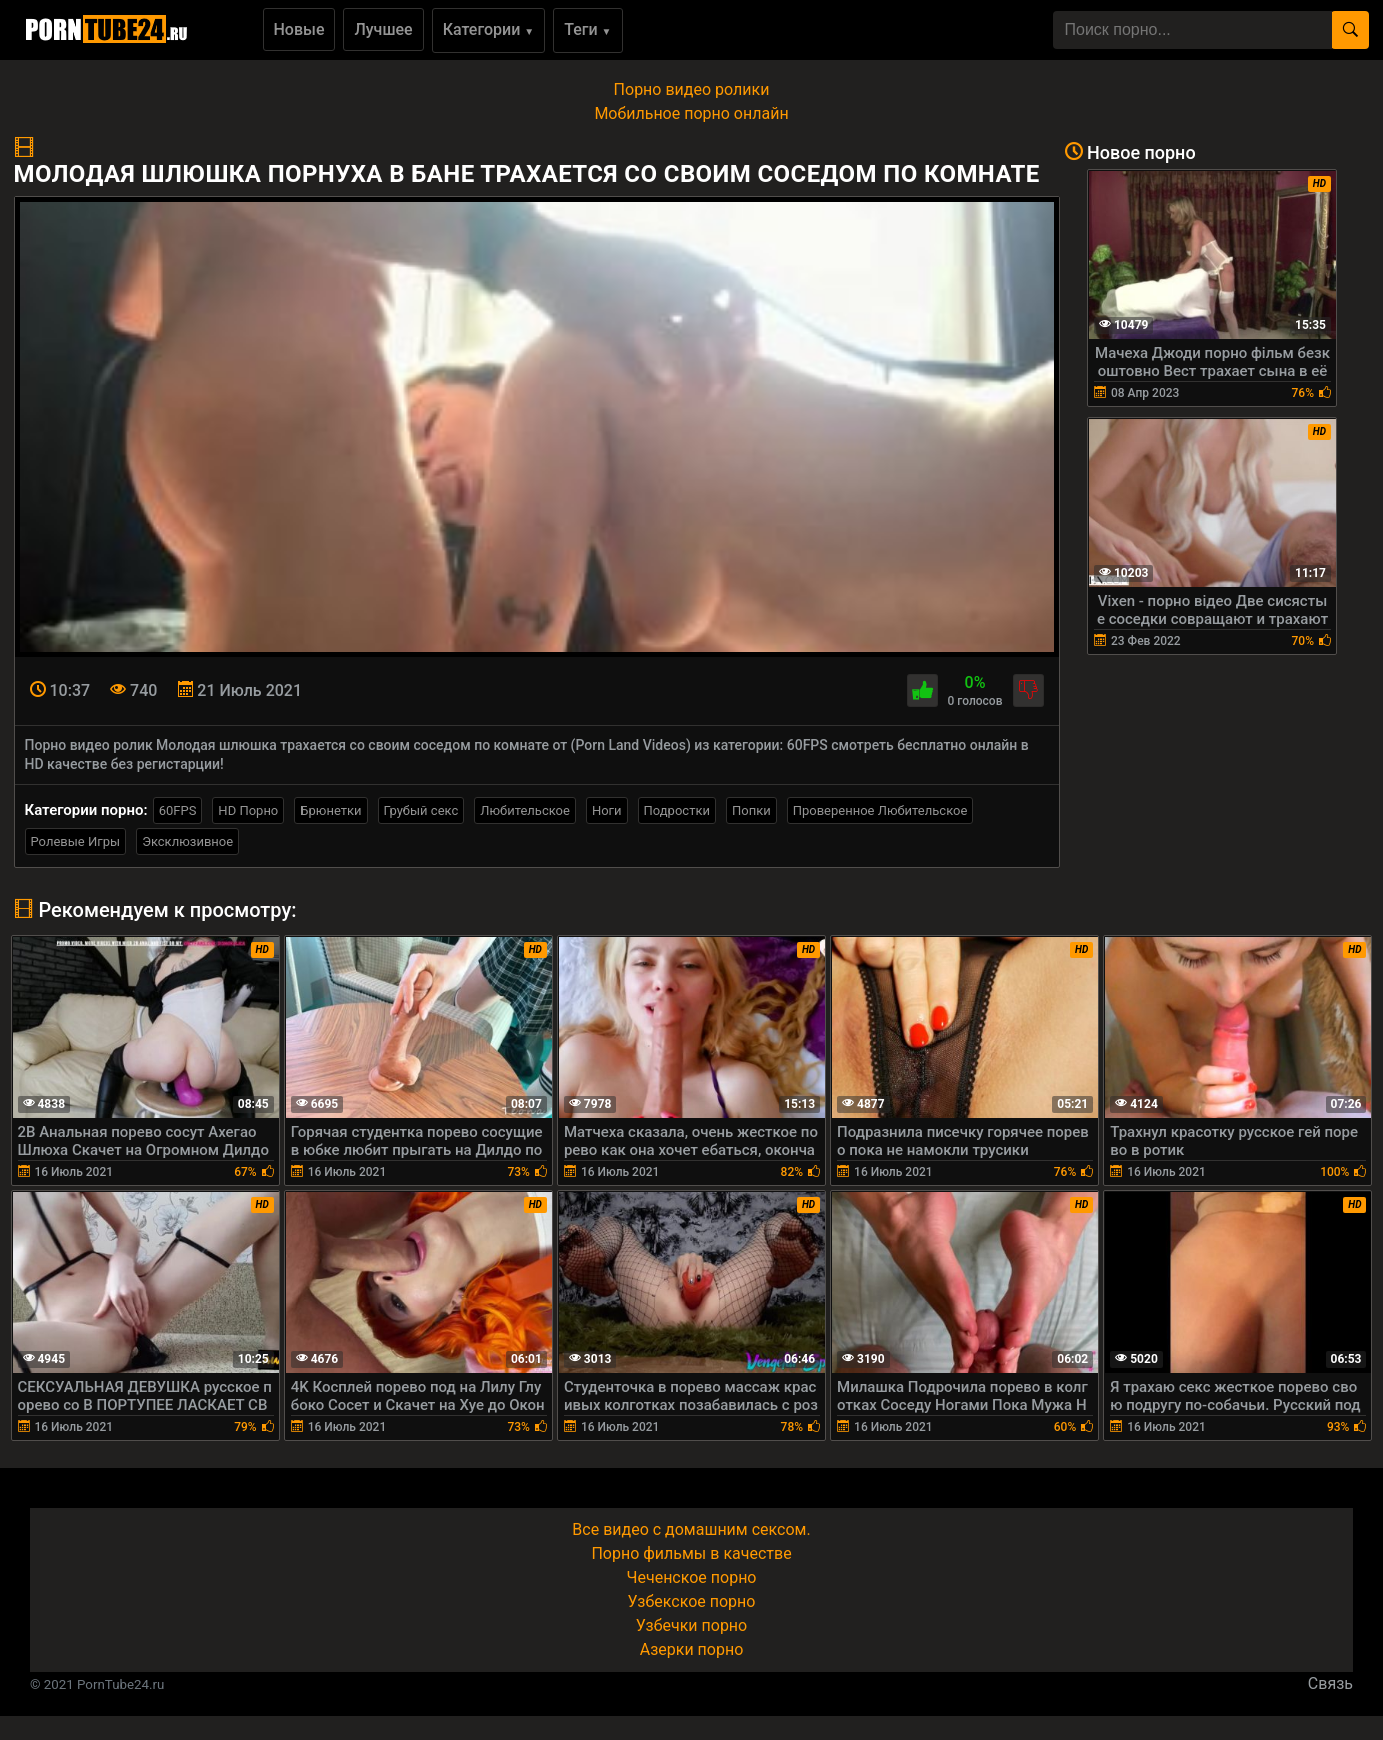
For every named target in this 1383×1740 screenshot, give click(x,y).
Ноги (607, 810)
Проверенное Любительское (880, 810)
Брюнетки (330, 810)
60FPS (178, 810)
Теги (587, 29)
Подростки (677, 810)
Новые (299, 29)
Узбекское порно (692, 1601)
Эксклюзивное (187, 841)
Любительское (525, 810)
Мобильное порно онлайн (691, 113)
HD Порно (248, 810)
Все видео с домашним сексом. (691, 1529)
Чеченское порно (692, 1577)
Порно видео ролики (692, 89)
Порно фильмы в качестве (691, 1553)
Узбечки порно (691, 1625)
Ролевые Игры (76, 841)
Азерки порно (692, 1649)
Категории (489, 29)
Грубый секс (421, 810)
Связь (1330, 1683)
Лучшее (383, 29)
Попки (751, 810)
